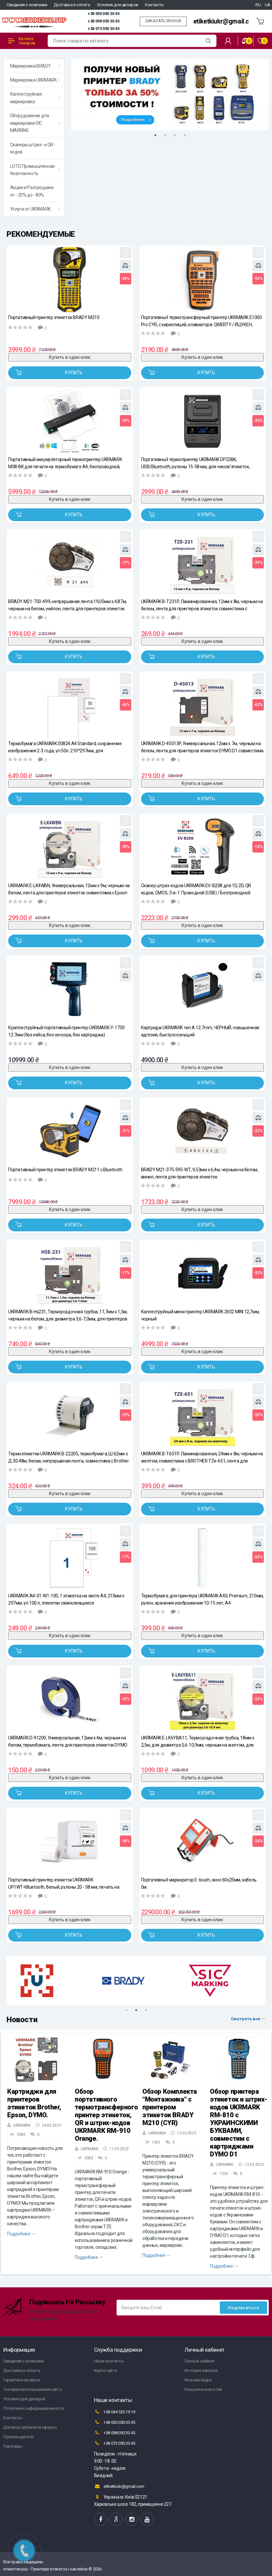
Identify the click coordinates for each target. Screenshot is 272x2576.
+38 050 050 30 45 (103, 13)
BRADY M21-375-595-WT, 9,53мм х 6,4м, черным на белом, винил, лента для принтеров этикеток (199, 1173)
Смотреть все (248, 2018)
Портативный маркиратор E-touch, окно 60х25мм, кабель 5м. (199, 1883)
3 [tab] (175, 135)
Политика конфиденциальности (33, 2408)
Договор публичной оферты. (30, 2427)
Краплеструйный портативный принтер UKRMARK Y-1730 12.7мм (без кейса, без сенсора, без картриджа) (66, 1031)
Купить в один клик (69, 357)
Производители (18, 2436)
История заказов (200, 2370)
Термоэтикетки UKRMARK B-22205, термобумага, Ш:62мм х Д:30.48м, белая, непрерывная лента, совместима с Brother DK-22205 (68, 1457)
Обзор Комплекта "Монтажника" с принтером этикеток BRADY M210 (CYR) (169, 2107)
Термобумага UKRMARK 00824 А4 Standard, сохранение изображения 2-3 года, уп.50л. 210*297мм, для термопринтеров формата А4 (64, 747)
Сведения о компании (27, 4)
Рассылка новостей (203, 2389)
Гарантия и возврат (22, 2379)
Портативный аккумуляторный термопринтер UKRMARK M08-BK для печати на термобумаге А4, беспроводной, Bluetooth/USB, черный (65, 463)
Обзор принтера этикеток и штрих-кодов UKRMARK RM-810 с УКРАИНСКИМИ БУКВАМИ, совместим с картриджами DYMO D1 (238, 2123)
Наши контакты (109, 2361)
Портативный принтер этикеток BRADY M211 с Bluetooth (65, 1169)
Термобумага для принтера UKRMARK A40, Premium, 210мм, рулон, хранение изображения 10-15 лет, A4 (202, 1599)
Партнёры (13, 2446)
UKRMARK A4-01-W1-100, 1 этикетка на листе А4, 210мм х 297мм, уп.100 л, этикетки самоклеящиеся (66, 1599)
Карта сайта (105, 2370)
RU (258, 4)
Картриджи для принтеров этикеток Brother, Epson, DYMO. (34, 2103)
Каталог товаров (21, 40)
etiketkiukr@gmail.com (225, 21)
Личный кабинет (199, 2361)
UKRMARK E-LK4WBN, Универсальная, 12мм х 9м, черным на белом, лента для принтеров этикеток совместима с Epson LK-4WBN (69, 889)
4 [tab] (185, 135)
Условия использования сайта (32, 2389)
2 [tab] (165, 135)
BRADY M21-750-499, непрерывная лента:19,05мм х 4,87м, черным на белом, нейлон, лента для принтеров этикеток (67, 605)
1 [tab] (155, 135)
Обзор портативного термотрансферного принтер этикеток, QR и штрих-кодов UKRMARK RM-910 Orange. (106, 2115)
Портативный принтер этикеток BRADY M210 (53, 317)
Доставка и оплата (72, 4)
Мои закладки (197, 2379)
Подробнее (21, 2233)
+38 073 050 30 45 (103, 28)
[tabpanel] (170, 94)
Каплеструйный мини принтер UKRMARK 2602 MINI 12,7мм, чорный (200, 1315)
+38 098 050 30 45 (103, 21)
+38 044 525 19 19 (114, 2411)
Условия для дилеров (117, 4)
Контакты (154, 4)
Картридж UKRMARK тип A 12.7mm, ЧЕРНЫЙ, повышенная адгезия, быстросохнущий (200, 1031)
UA (267, 4)
